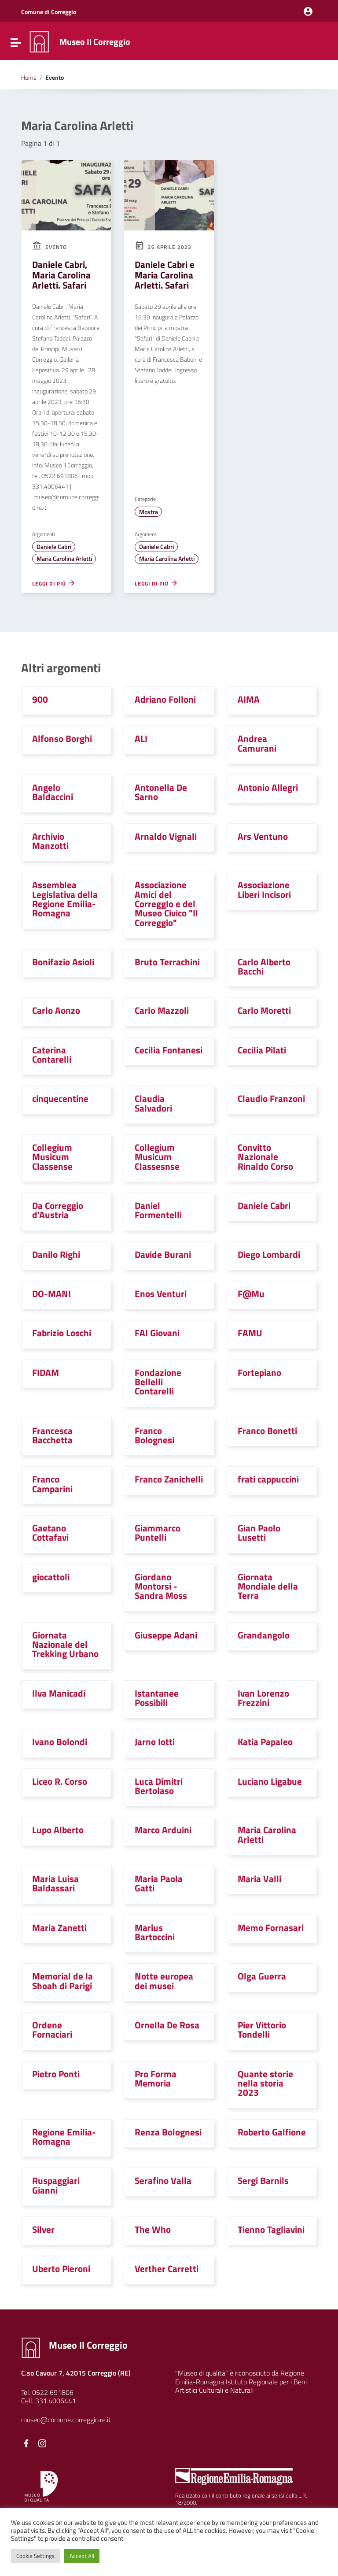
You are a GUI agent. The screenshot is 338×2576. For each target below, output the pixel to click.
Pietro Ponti (56, 2074)
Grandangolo (264, 1635)
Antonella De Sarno (161, 792)
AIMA (249, 699)
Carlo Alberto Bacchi (264, 966)
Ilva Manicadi (58, 1693)
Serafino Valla (163, 2180)
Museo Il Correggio (94, 41)
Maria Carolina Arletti (64, 558)
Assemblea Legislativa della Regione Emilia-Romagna (65, 899)
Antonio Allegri (268, 787)
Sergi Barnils (263, 2180)
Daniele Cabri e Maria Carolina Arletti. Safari (165, 274)
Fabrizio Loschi (61, 1333)
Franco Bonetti (267, 1430)
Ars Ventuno (263, 836)
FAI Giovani (157, 1333)
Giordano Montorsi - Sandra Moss (161, 1586)
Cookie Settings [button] (35, 2555)
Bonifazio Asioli (63, 962)
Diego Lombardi (269, 1254)
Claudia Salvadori (153, 1103)
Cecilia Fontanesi (168, 1050)
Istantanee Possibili (157, 1697)
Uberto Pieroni (61, 2268)
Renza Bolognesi (168, 2132)
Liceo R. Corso (59, 1781)
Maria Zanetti (59, 1927)
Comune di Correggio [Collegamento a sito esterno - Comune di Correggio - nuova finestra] (48, 11)
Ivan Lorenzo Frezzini (263, 1697)
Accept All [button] (82, 2555)
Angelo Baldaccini (52, 792)
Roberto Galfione (272, 2132)
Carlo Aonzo (56, 1010)
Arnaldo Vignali (166, 836)
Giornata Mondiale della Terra (268, 1586)
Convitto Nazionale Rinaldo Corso (265, 1156)
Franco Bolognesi (154, 1435)
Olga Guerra (262, 1976)
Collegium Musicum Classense (52, 1156)
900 (40, 699)
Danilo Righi (56, 1254)
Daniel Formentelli (158, 1210)
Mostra (148, 512)
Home (29, 77)
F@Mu (251, 1293)
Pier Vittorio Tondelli (262, 2029)
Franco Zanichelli (169, 1479)
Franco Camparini (52, 1483)
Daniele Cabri (54, 547)
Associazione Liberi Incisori (264, 889)
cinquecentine (60, 1098)
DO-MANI (51, 1293)
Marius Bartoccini (155, 1932)
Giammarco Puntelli (157, 1532)
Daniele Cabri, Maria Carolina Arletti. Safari (61, 274)
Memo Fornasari (271, 1927)
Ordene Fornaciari (52, 2029)
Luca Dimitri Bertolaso (159, 1786)
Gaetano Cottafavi (50, 1532)
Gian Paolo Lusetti (259, 1532)
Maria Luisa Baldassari (55, 1883)
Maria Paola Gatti (159, 1883)
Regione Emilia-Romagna (64, 2136)
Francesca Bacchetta (52, 1435)
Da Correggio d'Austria (57, 1210)
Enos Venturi (161, 1293)
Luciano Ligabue (270, 1781)
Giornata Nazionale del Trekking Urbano (65, 1644)
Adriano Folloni (165, 699)
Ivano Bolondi (59, 1742)
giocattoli (51, 1577)
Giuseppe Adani (166, 1635)
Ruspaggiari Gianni (56, 2185)
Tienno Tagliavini (271, 2229)
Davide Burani (163, 1254)
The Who (153, 2229)
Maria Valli (259, 1879)
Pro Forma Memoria (155, 2078)
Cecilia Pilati (262, 1050)
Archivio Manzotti (50, 840)
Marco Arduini (163, 1830)
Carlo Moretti (264, 1010)
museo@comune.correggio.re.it (66, 2419)
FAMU (250, 1333)
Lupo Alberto (58, 1830)
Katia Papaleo (265, 1742)
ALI (141, 738)
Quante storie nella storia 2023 (265, 2083)
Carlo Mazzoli (162, 1010)
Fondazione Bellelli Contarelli (158, 1381)
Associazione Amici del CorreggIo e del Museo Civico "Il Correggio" (166, 903)
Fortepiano (259, 1372)
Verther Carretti (166, 2268)
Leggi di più (54, 582)
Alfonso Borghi (62, 738)
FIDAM (45, 1372)
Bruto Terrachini (167, 962)
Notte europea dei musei (164, 1980)
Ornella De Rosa (167, 2025)
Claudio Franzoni (271, 1098)
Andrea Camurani (257, 743)
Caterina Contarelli (51, 1054)
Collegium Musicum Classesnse (157, 1156)
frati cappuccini (268, 1479)
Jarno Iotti (155, 1742)
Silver (43, 2229)
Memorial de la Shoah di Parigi (62, 1980)
